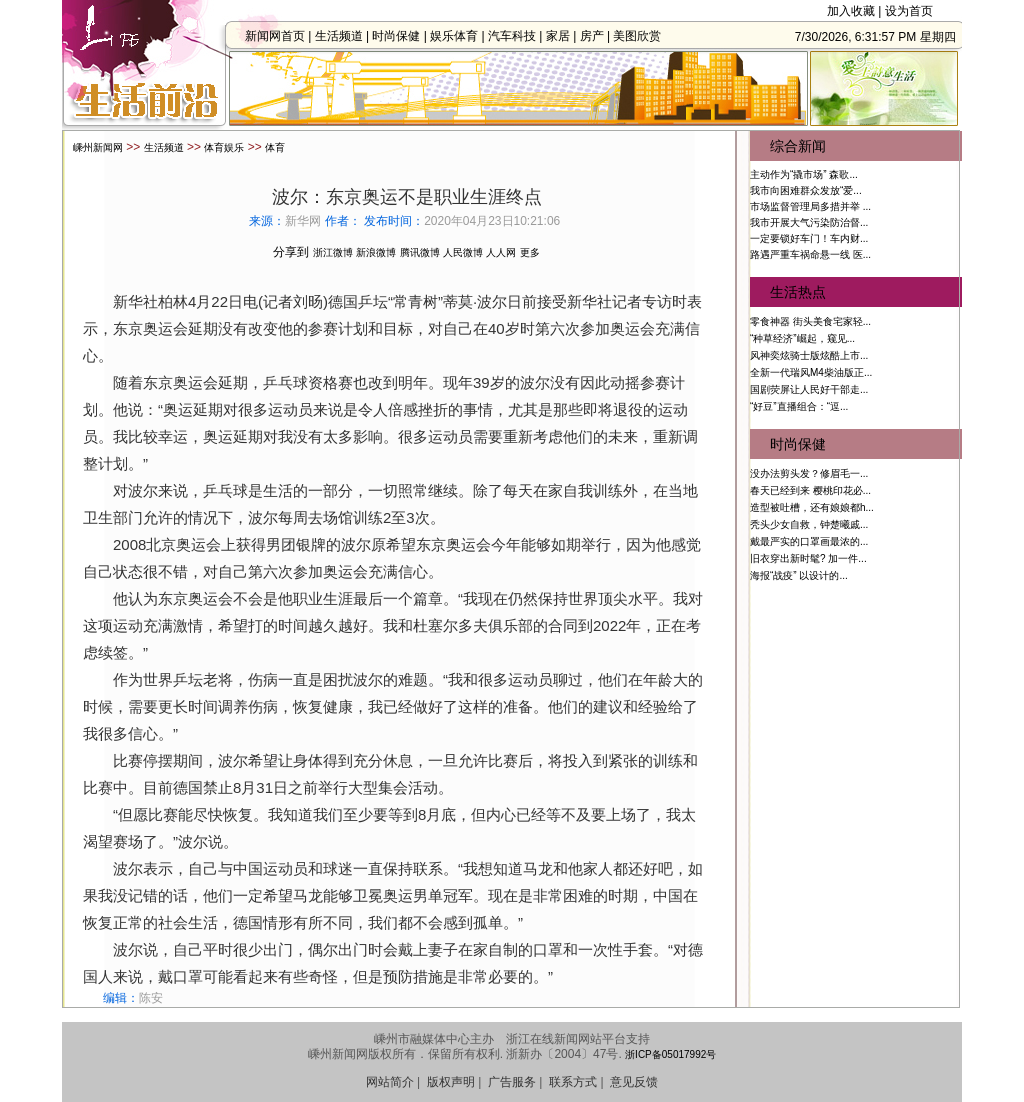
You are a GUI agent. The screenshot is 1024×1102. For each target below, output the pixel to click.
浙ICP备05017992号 (670, 1054)
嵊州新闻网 (98, 147)
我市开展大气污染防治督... (809, 222)
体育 (275, 147)
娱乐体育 (460, 36)
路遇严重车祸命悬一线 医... (810, 254)
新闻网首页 (281, 36)
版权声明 (451, 1082)
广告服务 (512, 1082)
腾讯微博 (420, 252)
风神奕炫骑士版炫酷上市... (809, 355)
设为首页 (909, 11)
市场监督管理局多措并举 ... (810, 206)
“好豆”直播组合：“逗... (799, 406)
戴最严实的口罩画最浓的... (809, 541)
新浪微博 (376, 252)
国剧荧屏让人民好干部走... (809, 389)
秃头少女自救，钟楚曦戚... (809, 524)
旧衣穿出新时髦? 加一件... (808, 558)
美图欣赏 (643, 36)
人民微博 (463, 252)
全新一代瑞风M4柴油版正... (811, 372)
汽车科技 (518, 36)
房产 (597, 36)
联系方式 (573, 1082)
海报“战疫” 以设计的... (799, 575)
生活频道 (344, 36)
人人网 (501, 252)
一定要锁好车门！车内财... (809, 238)
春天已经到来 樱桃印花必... (810, 490)
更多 (530, 252)
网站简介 (390, 1082)
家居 (564, 36)
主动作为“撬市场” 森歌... (804, 174)
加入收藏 (851, 11)
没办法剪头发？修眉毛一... (809, 473)
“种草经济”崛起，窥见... (802, 338)
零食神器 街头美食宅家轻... (810, 321)
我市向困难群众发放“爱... (806, 190)
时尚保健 (402, 36)
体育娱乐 (224, 147)
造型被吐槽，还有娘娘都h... (812, 507)
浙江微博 (333, 252)
